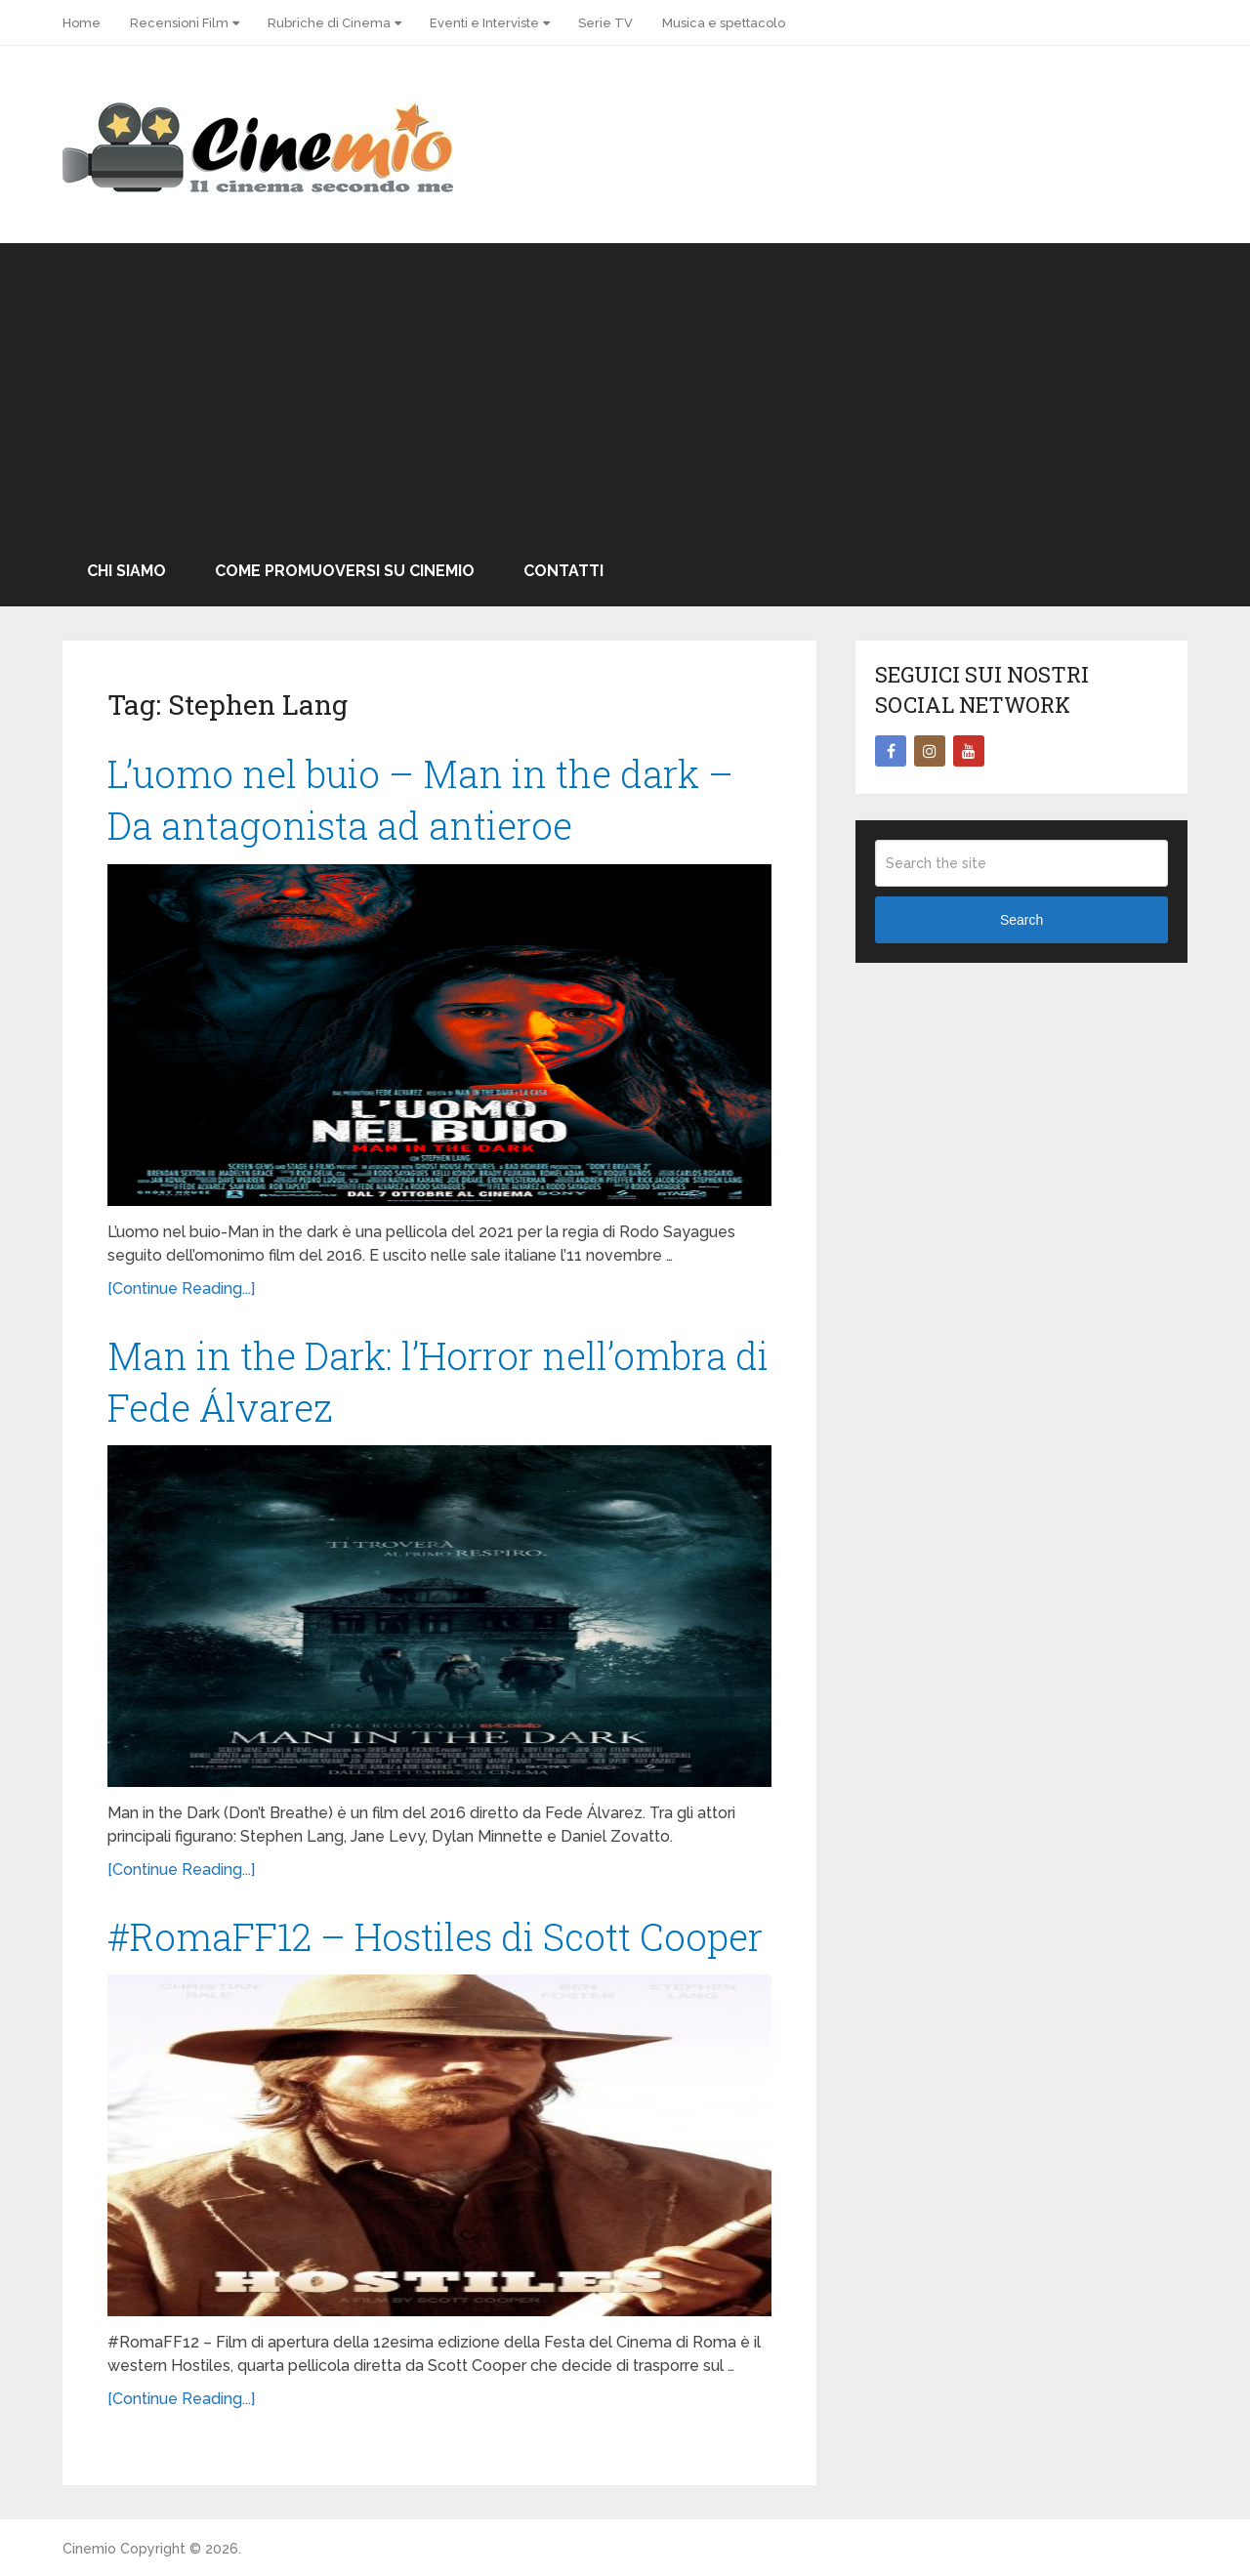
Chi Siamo (126, 570)
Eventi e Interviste (484, 23)
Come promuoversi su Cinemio (345, 570)
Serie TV (605, 23)
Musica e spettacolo (723, 23)
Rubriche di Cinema (329, 23)
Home (81, 23)
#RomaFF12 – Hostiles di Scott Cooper (435, 1936)
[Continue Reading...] (181, 1288)
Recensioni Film (179, 23)
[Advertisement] (625, 389)
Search (1021, 920)
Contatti (563, 570)
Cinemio (89, 2548)
